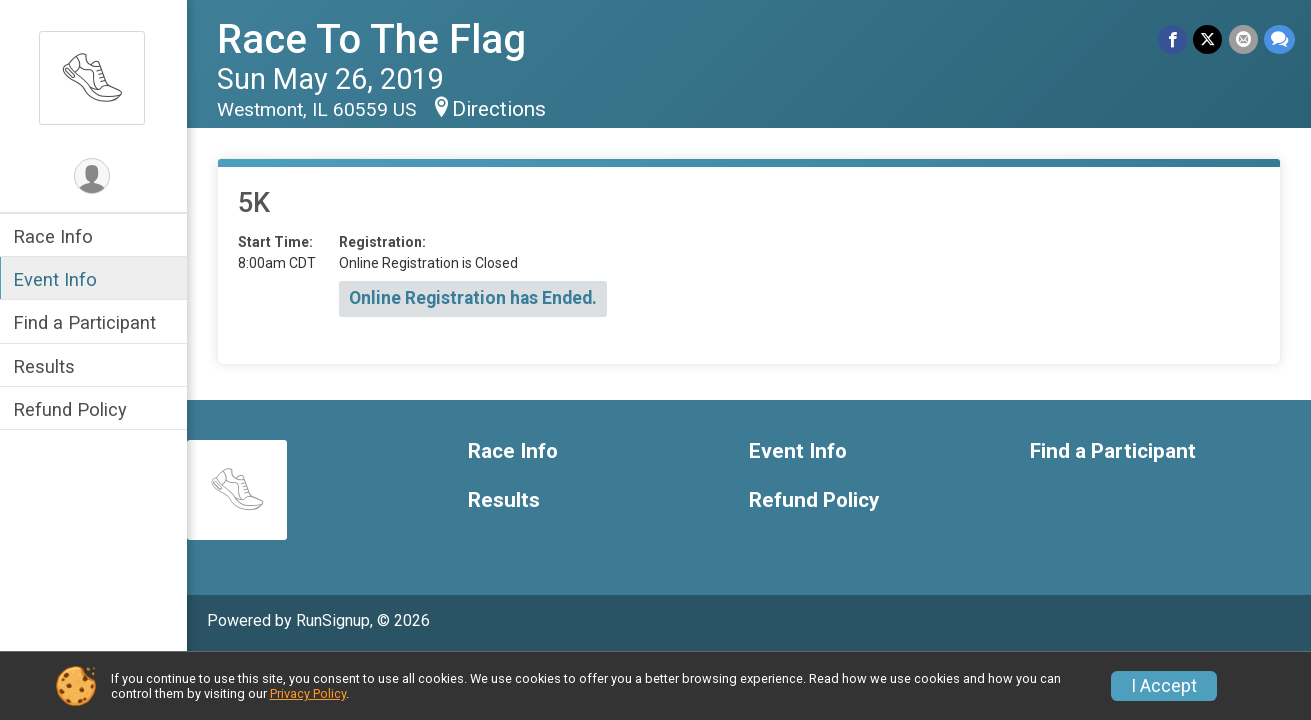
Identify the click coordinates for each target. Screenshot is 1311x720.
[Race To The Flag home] (95, 77)
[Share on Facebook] (1173, 39)
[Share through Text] (1279, 39)
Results (47, 366)
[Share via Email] (1243, 39)
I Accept (1164, 686)
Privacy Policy (308, 693)
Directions (502, 109)
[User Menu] (95, 176)
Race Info (56, 236)
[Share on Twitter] (1208, 39)
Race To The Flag (374, 39)
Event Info (58, 279)
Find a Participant (87, 322)
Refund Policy (73, 409)
